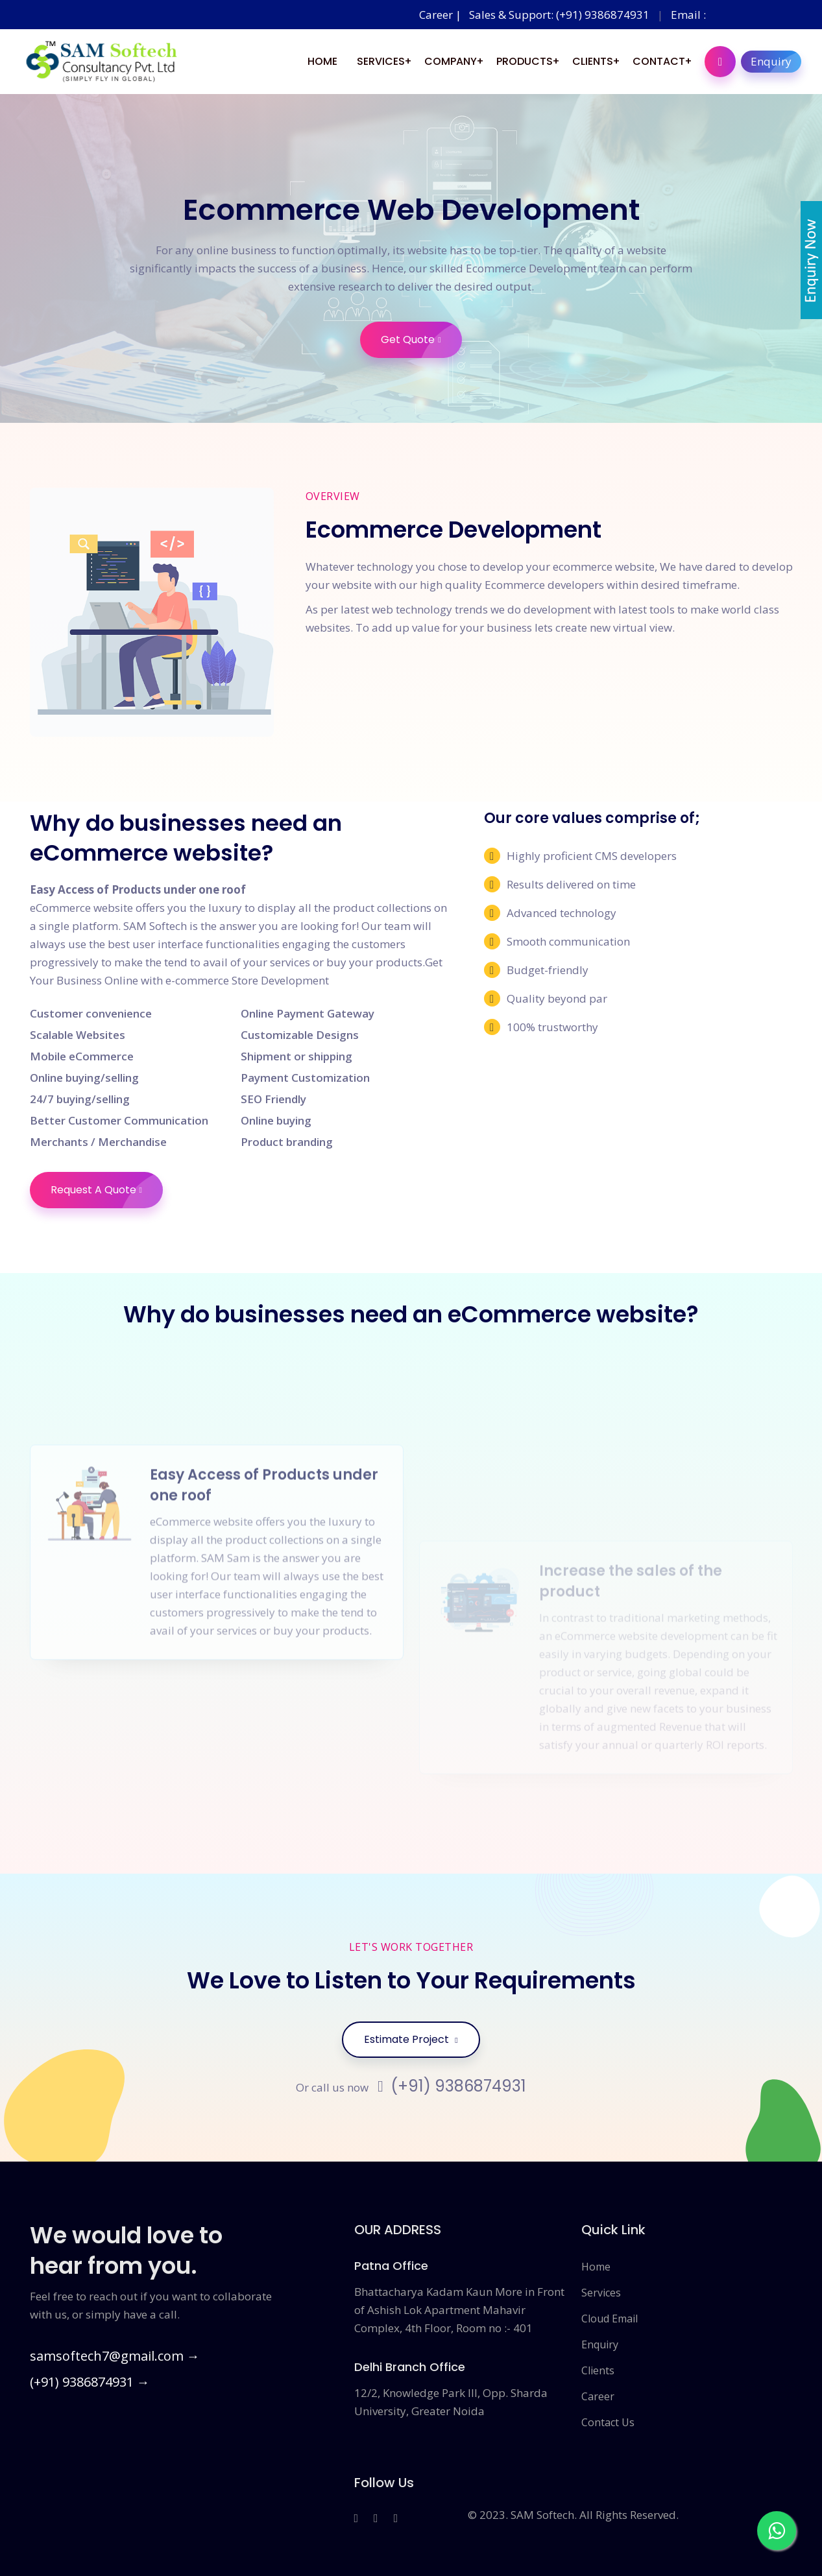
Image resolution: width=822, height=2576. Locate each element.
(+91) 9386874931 (452, 2086)
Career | (441, 14)
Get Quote (421, 340)
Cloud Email (609, 2318)
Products (524, 61)
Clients (592, 61)
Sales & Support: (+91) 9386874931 (559, 14)
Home (322, 61)
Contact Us (608, 2422)
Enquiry (776, 62)
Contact (659, 61)
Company (450, 61)
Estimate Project (410, 2039)
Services (381, 61)
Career (597, 2396)
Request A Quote (107, 1190)
